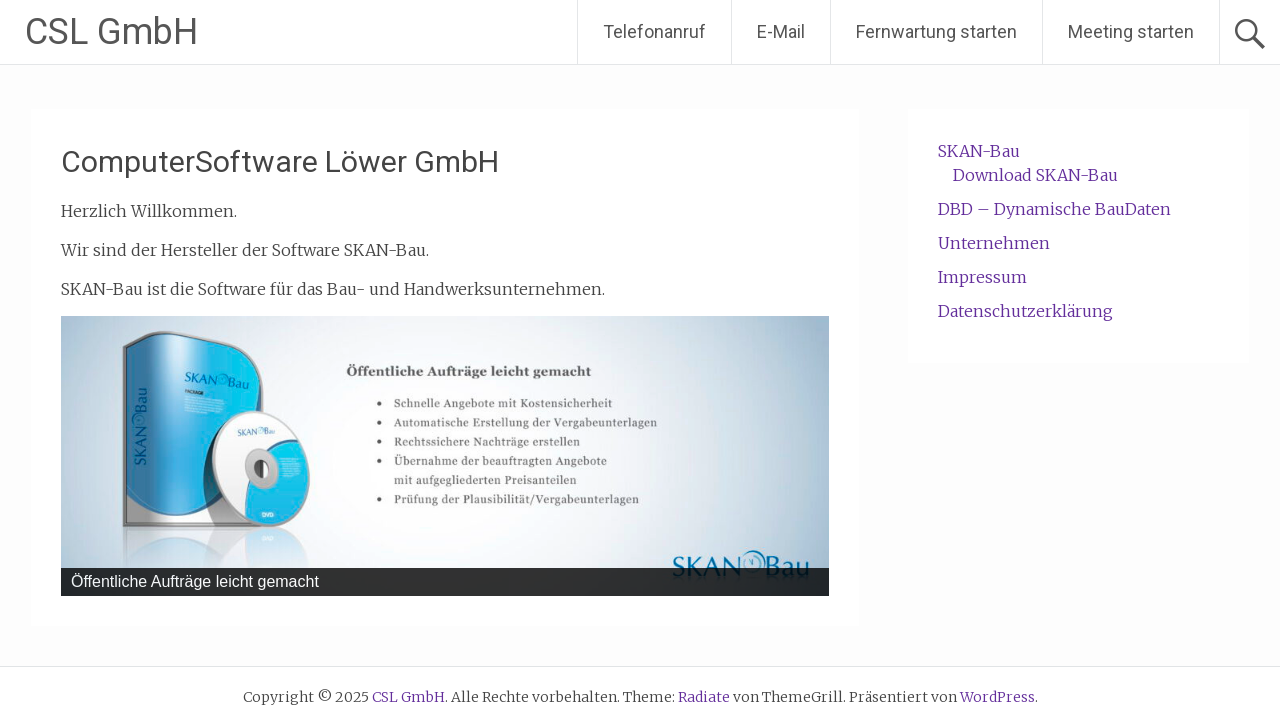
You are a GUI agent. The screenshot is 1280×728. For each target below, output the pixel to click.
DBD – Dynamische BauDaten (1054, 209)
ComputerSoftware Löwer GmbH (280, 161)
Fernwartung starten (936, 31)
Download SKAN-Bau (1035, 175)
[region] (445, 456)
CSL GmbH (111, 32)
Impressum (982, 277)
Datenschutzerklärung (1025, 311)
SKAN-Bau (979, 151)
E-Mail (781, 31)
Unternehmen (994, 243)
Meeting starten (1131, 31)
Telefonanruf (654, 31)
